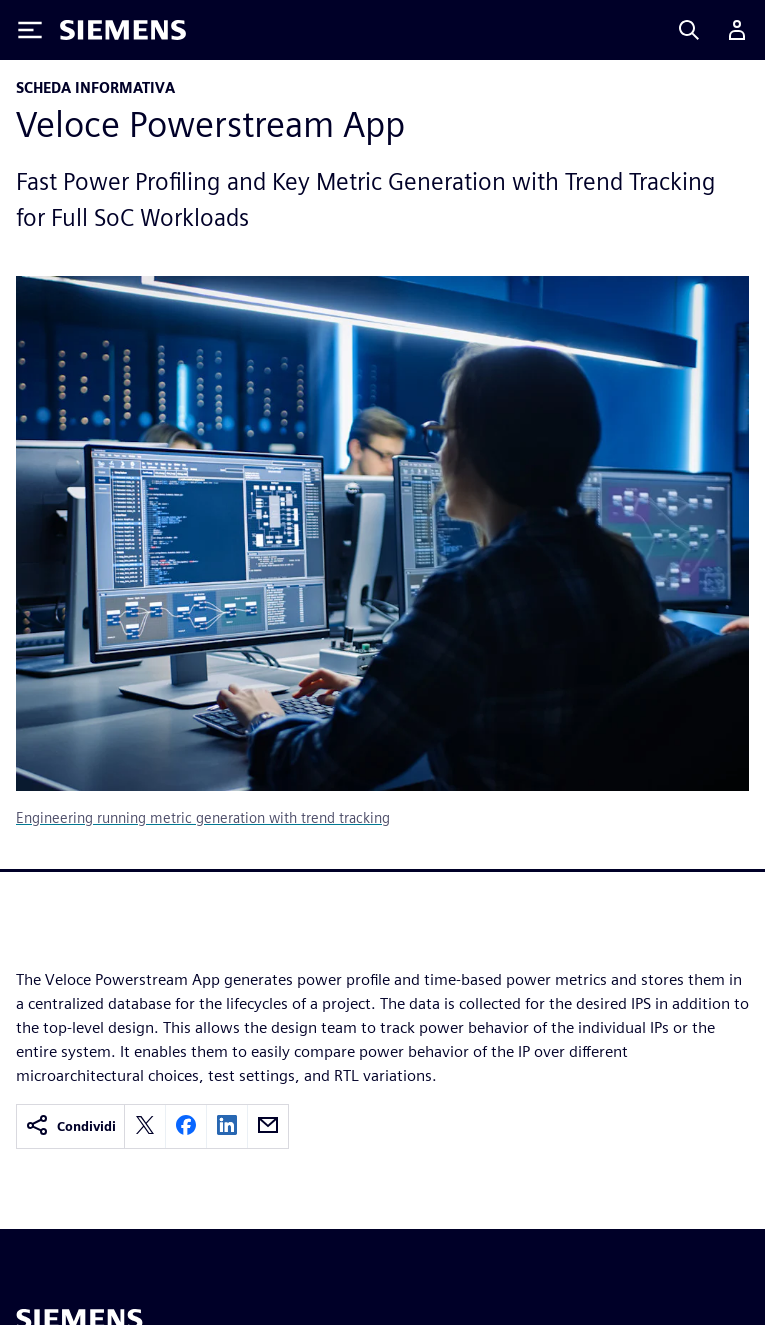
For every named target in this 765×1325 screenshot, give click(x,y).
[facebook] (186, 1126)
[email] (268, 1126)
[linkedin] (227, 1126)
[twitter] (145, 1126)
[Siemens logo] (123, 30)
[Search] (689, 30)
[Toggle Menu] (30, 30)
